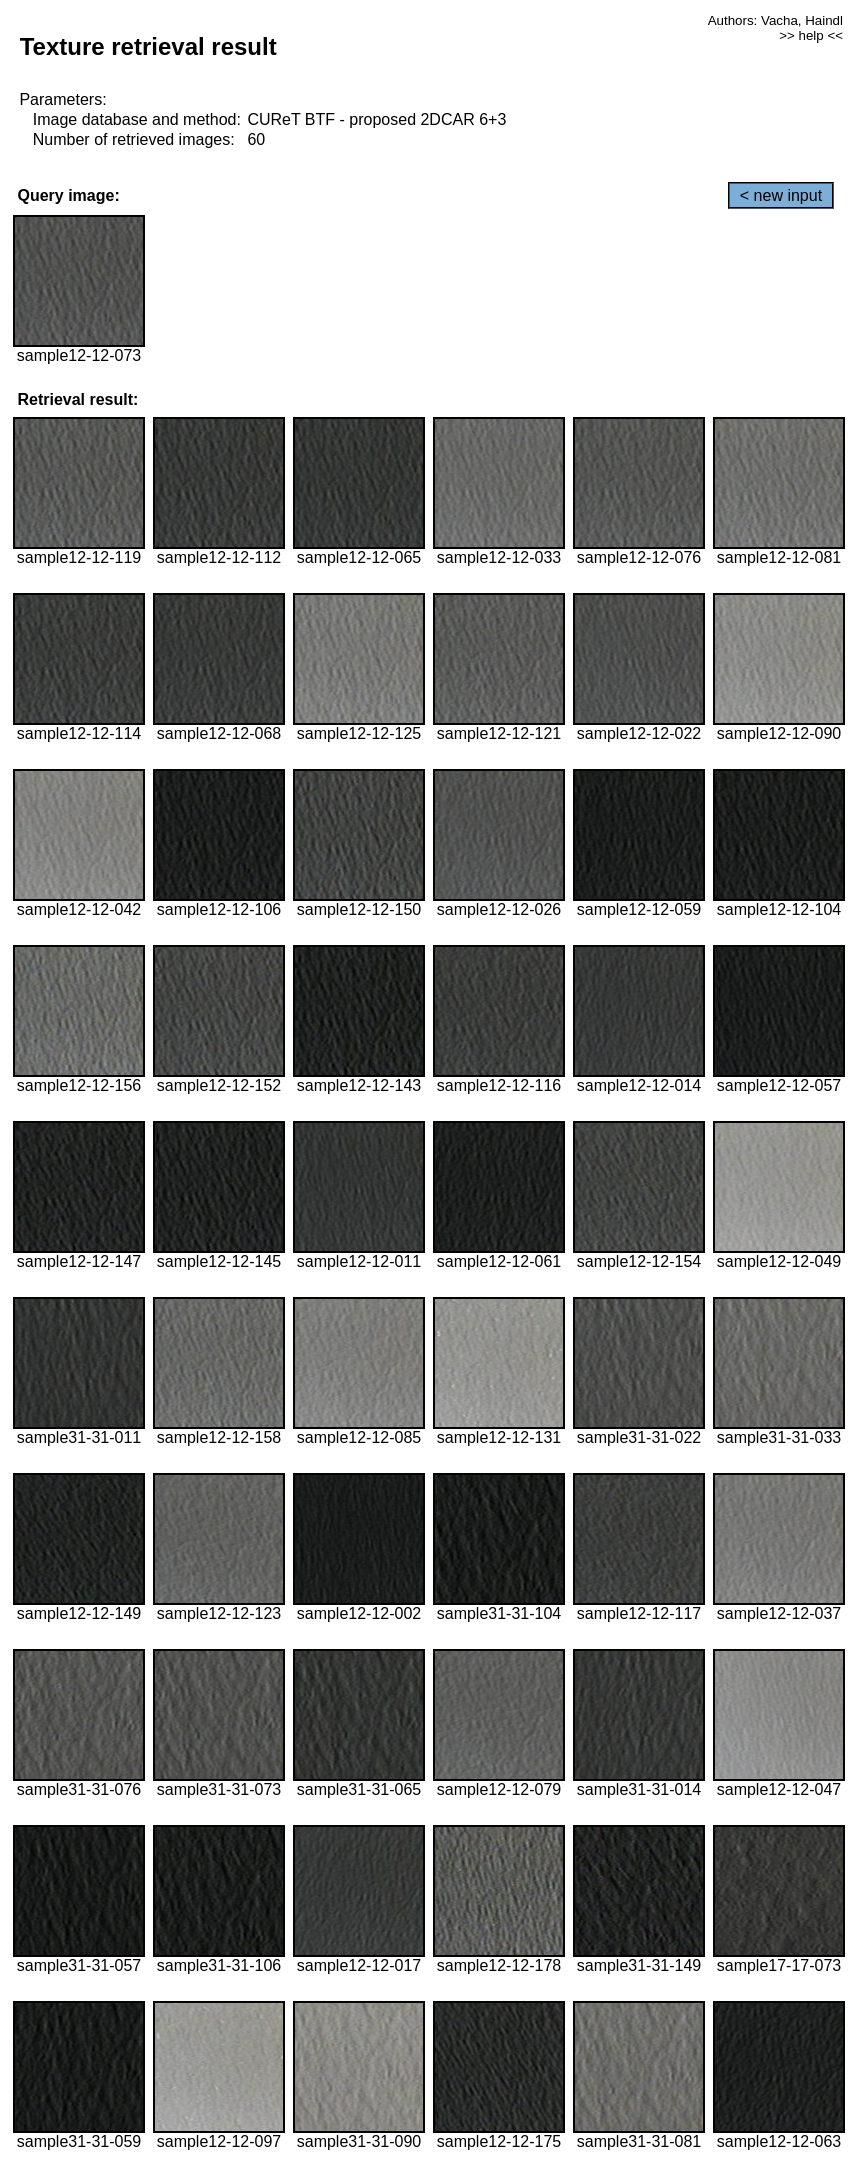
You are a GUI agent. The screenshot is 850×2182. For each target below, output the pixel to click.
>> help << (811, 35)
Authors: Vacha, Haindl (775, 20)
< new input (781, 195)
